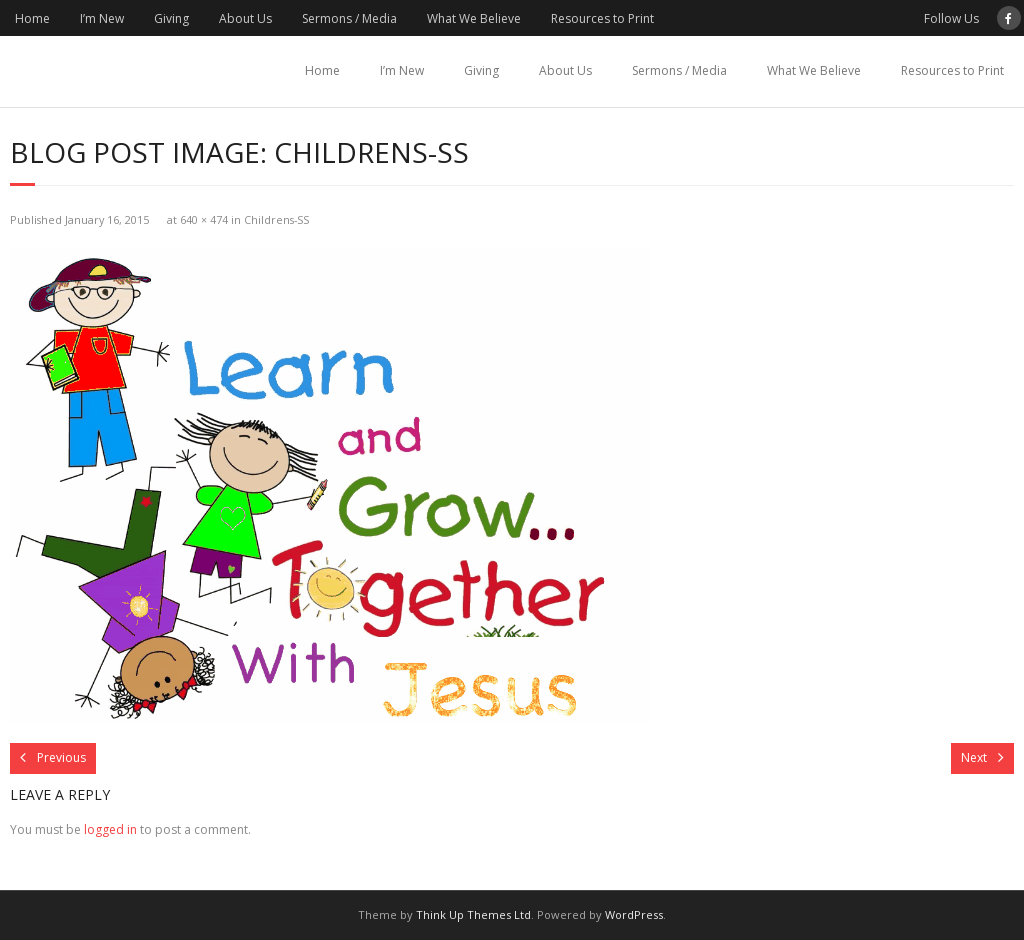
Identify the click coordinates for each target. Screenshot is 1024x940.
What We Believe (474, 18)
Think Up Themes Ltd (473, 914)
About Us (245, 18)
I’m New (102, 18)
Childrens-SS (276, 219)
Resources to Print (602, 18)
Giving (171, 18)
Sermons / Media (349, 18)
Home (32, 18)
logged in (110, 829)
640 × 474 (204, 219)
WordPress (634, 914)
